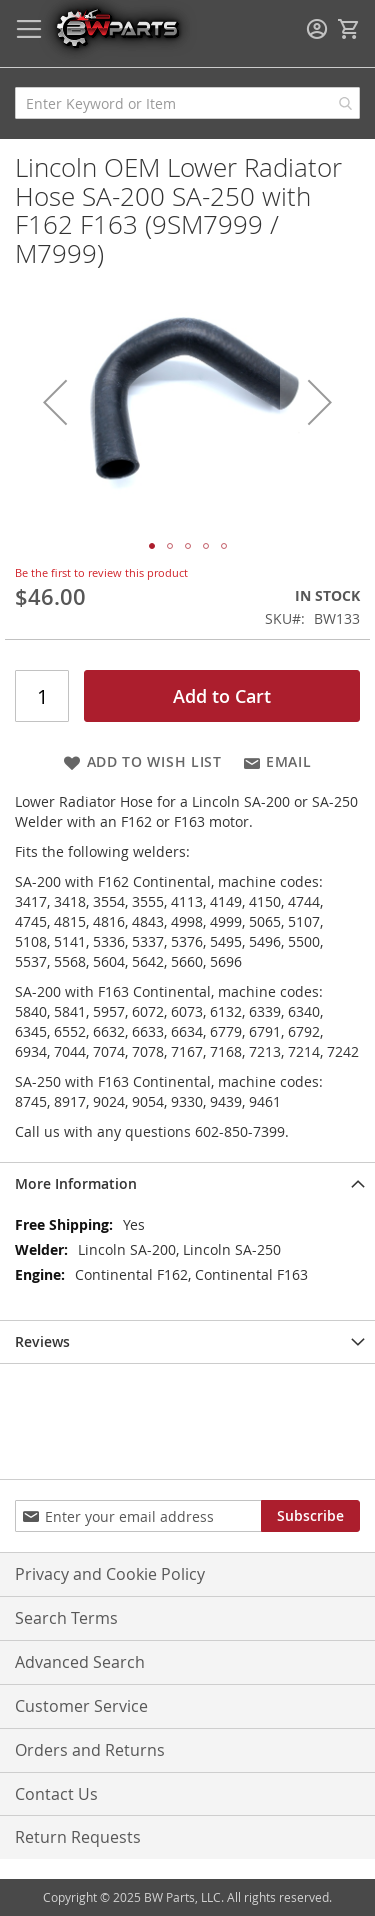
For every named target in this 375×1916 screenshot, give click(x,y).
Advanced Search (80, 1662)
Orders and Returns (90, 1750)
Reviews (42, 1341)
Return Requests (78, 1837)
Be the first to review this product (101, 572)
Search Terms (66, 1618)
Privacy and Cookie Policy (110, 1574)
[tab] (187, 1183)
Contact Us (56, 1794)
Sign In (317, 29)
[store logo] (117, 27)
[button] (55, 401)
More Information (76, 1183)
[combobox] (187, 103)
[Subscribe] (310, 1516)
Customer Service (81, 1706)
